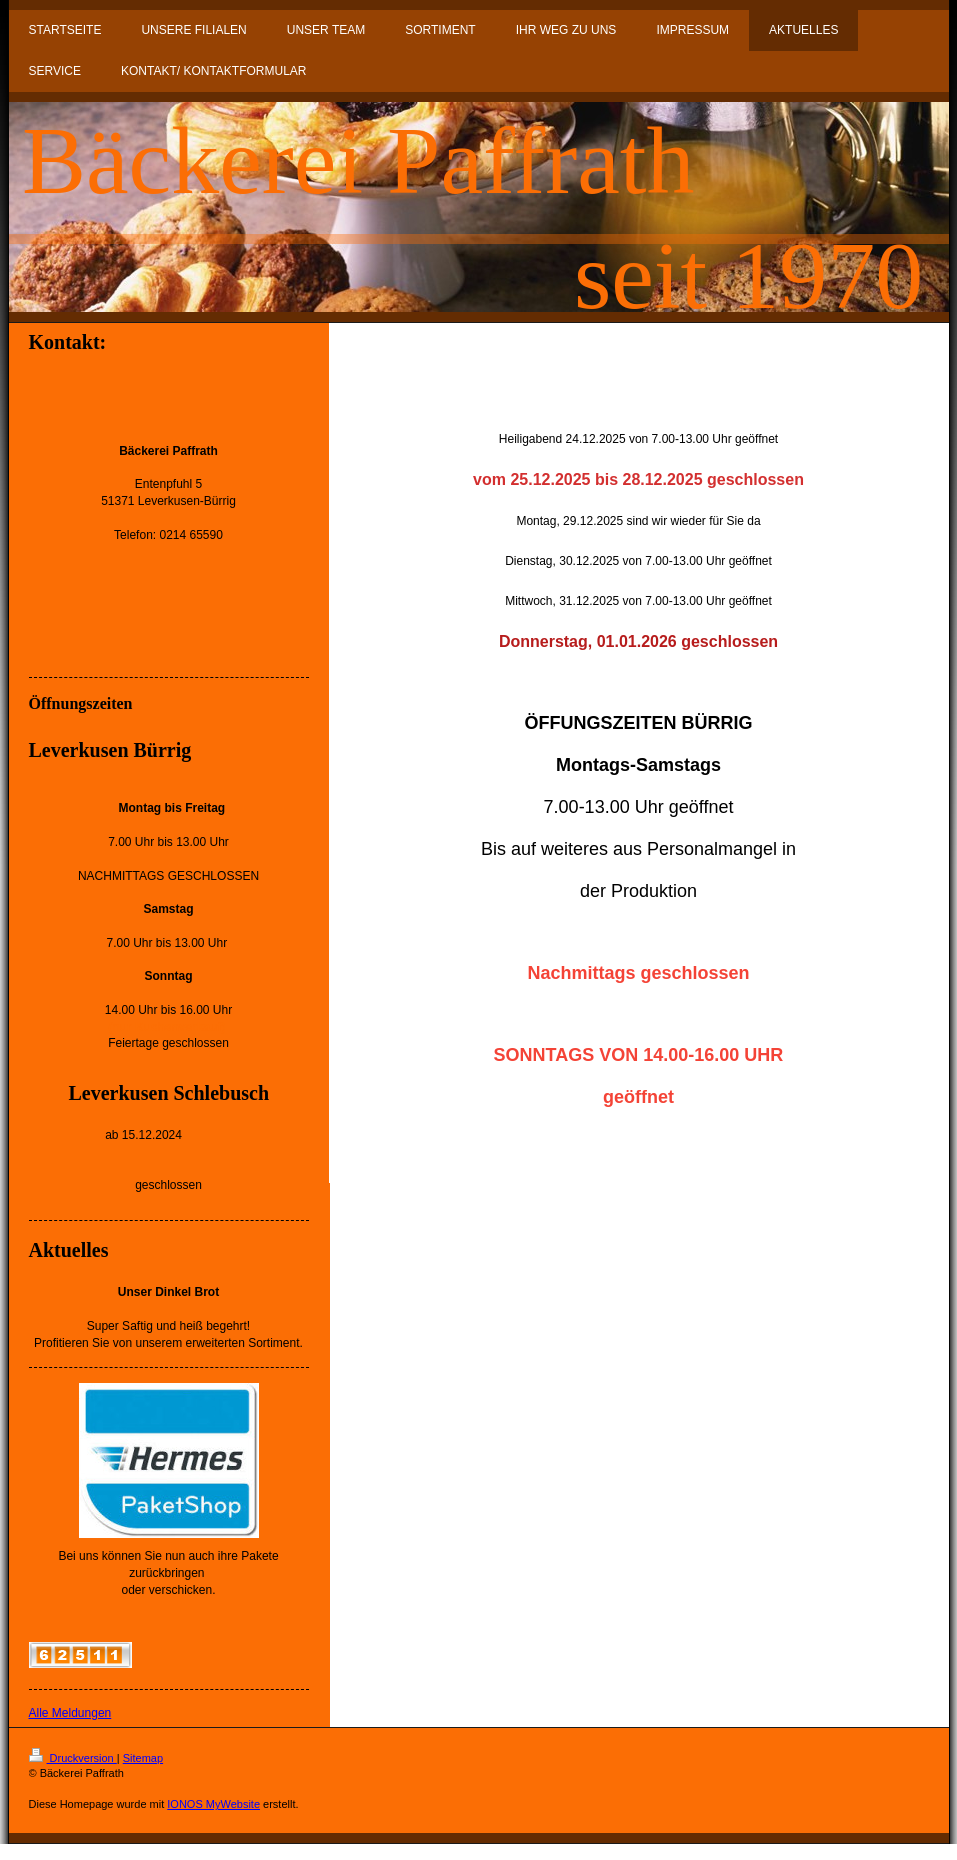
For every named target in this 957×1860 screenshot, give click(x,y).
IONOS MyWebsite (213, 1804)
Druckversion (73, 1758)
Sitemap (143, 1758)
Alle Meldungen (70, 1713)
